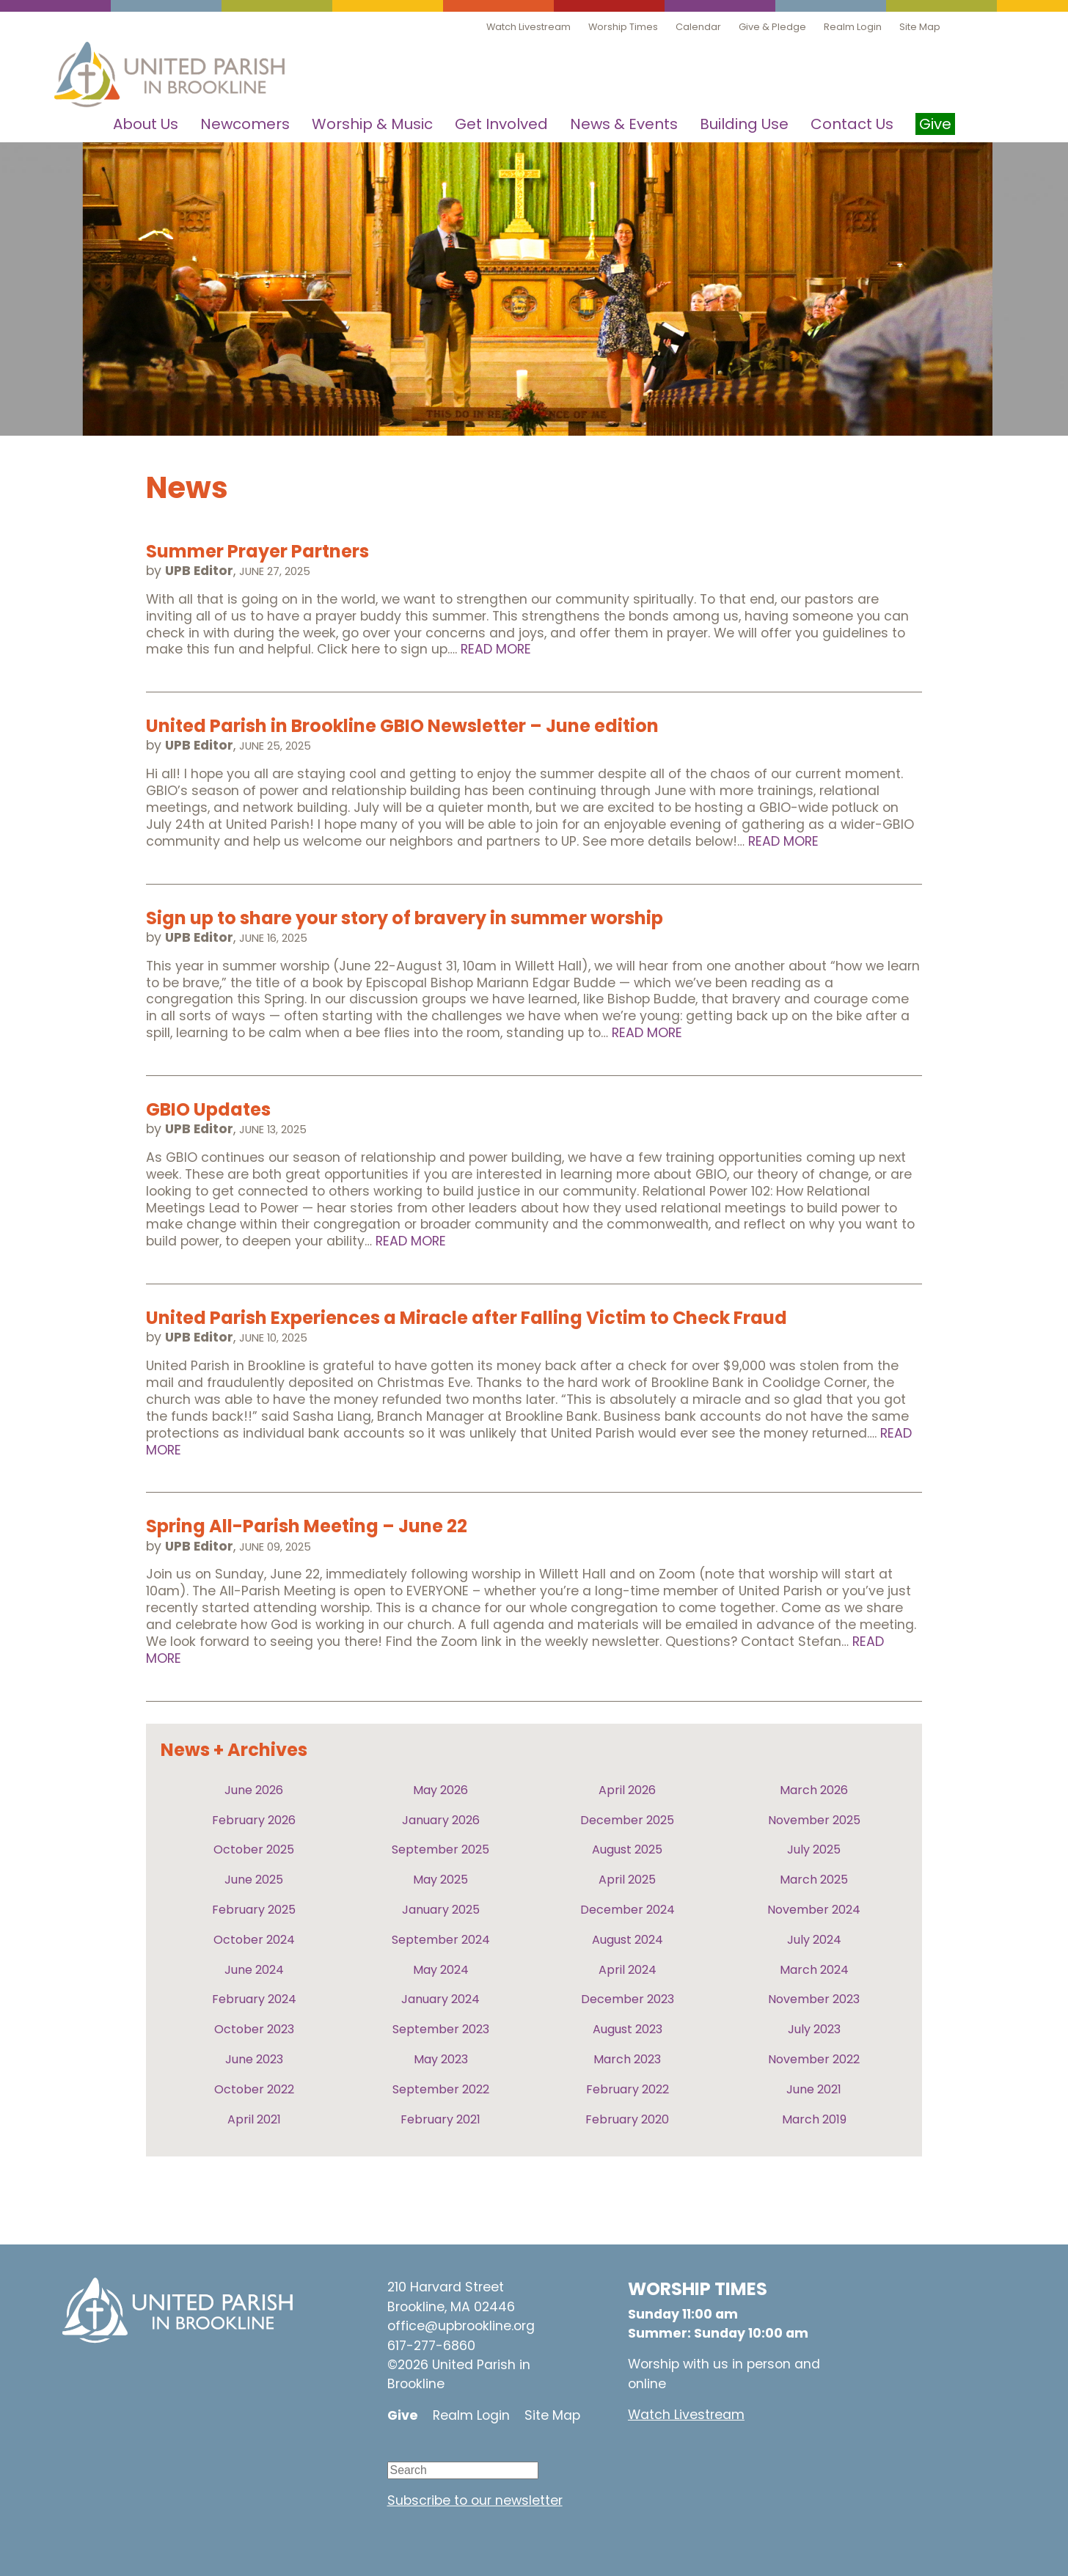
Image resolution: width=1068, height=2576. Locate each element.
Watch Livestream (528, 27)
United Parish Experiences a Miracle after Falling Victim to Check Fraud (466, 1318)
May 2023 (441, 2059)
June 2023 (254, 2059)
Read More (496, 649)
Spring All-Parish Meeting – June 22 (306, 1526)
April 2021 (254, 2119)
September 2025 (440, 1849)
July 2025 (814, 1849)
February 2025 (254, 1909)
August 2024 (627, 1939)
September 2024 (441, 1939)
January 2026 (441, 1820)
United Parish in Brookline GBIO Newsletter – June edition (402, 726)
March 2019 (814, 2119)
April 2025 (627, 1879)
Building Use (744, 124)
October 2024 (254, 1939)
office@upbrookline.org (461, 2326)
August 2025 (627, 1849)
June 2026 (253, 1790)
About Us (145, 124)
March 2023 (627, 2059)
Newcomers (245, 124)
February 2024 (254, 1999)
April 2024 (627, 1969)
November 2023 (814, 1999)
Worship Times (623, 27)
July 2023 (814, 2029)
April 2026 (627, 1790)
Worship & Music (372, 124)
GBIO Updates (208, 1109)
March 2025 (814, 1879)
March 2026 (814, 1790)
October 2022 (254, 2089)
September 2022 (440, 2089)
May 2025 (440, 1879)
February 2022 (627, 2089)
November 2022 (814, 2059)
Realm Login (853, 27)
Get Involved (501, 124)
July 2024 (814, 1939)
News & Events (624, 124)
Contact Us (852, 124)
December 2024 (627, 1909)
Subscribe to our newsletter (475, 2500)
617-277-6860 (431, 2345)
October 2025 (253, 1849)
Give (402, 2415)
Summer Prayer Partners (257, 551)
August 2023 (627, 2029)
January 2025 (441, 1909)
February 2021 (440, 2119)
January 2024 (440, 1999)
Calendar (698, 27)
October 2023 (254, 2029)
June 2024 (254, 1969)
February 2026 (254, 1820)
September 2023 (440, 2029)
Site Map (919, 27)
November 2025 (814, 1820)
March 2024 (814, 1969)
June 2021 (813, 2089)
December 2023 (627, 1999)
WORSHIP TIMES (697, 2289)
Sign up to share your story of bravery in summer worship (404, 918)
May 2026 (440, 1790)
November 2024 (813, 1909)
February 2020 (627, 2119)
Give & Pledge (772, 27)
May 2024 (441, 1969)
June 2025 (253, 1879)
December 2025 (627, 1820)
